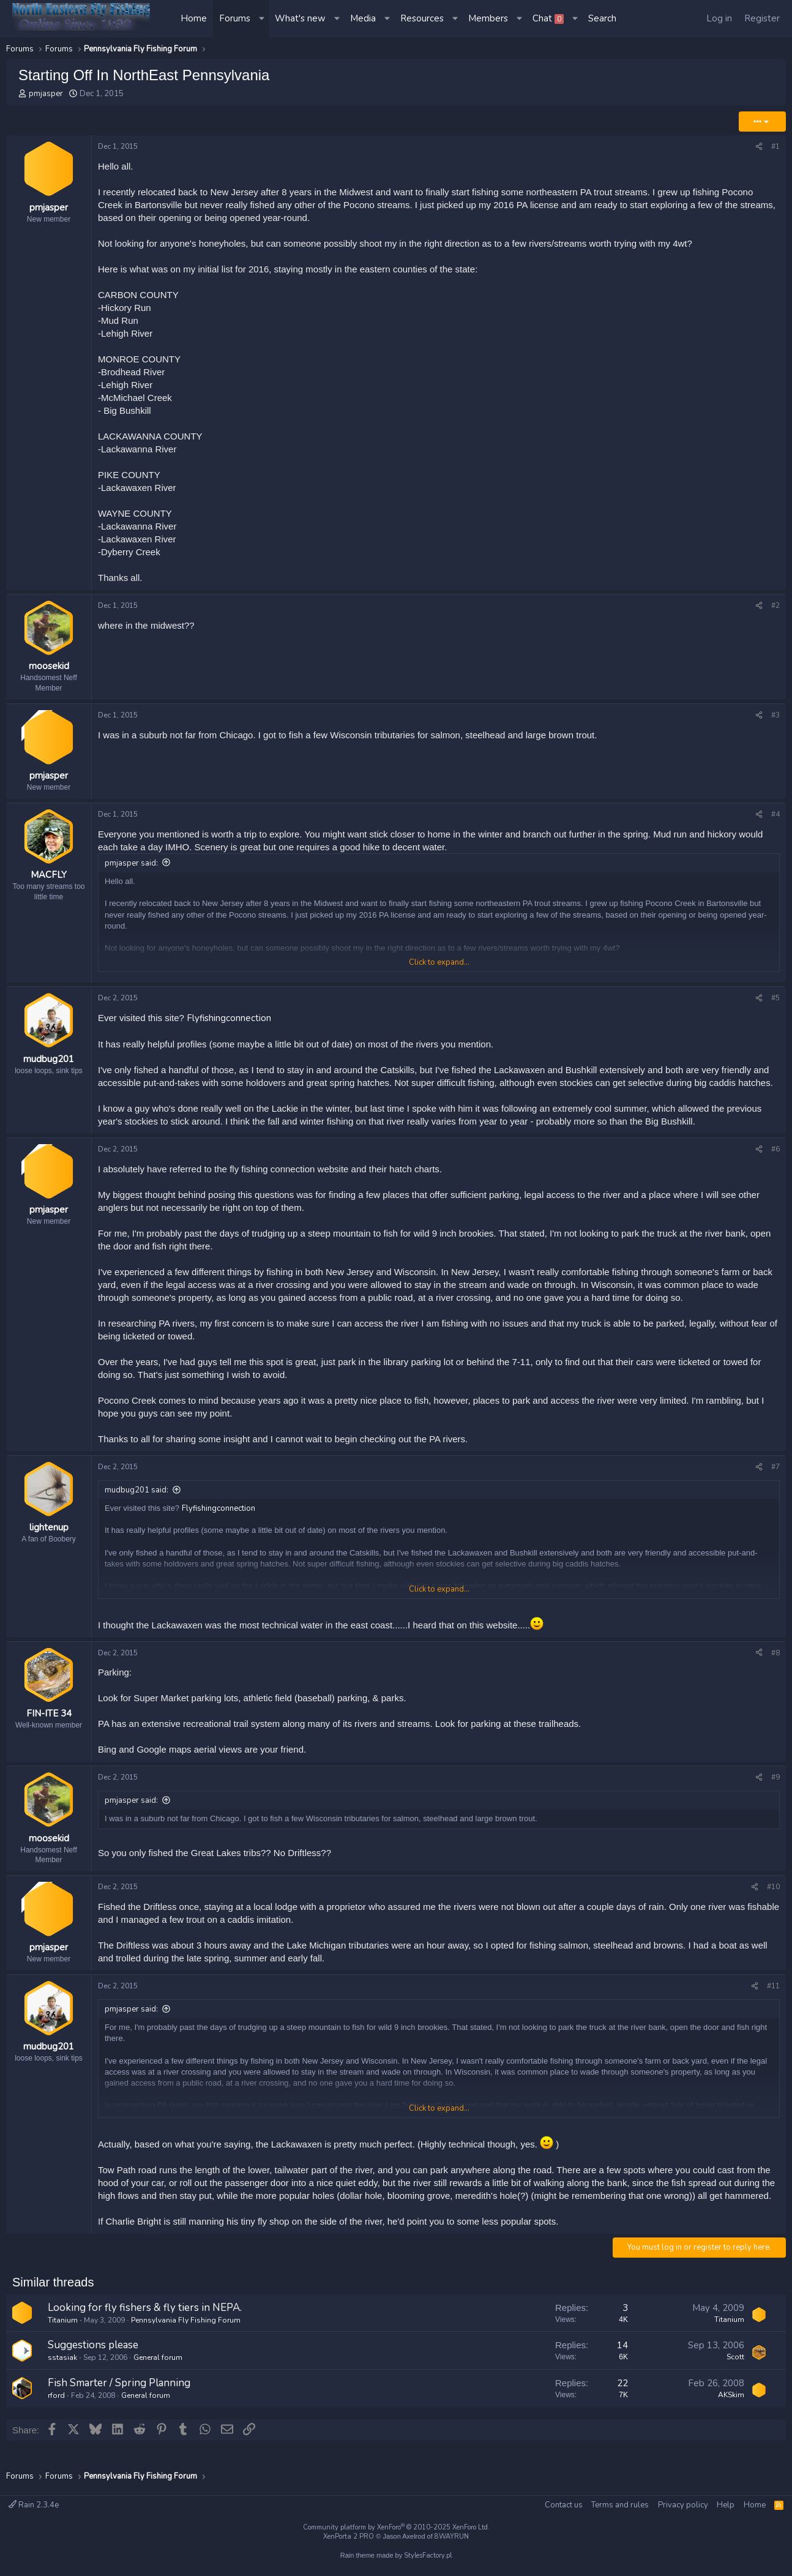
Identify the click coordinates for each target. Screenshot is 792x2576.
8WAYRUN (452, 2536)
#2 (775, 605)
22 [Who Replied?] (622, 2401)
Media (363, 18)
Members (488, 18)
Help (725, 2504)
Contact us (564, 2504)
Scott (735, 2375)
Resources (422, 18)
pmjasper (46, 93)
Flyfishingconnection (229, 1027)
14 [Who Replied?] (622, 2363)
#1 (775, 146)
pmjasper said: (131, 871)
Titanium (63, 2338)
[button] (262, 18)
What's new (300, 18)
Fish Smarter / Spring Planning (119, 2401)
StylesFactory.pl (428, 2555)
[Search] (602, 18)
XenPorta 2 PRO (348, 2536)
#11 (773, 2004)
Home (194, 18)
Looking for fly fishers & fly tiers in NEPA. (145, 2325)
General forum (157, 2375)
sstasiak (62, 2375)
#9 (775, 1786)
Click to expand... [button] (439, 970)
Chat (548, 18)
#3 (775, 719)
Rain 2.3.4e (34, 2504)
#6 (775, 1158)
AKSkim (731, 2412)
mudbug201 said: (136, 1499)
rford (56, 2413)
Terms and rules (620, 2504)
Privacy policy (683, 2504)
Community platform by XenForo (396, 2527)
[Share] (759, 147)
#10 (773, 1900)
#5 (775, 1007)
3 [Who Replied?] (625, 2326)
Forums (234, 18)
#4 (775, 823)
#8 (775, 1661)
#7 (775, 1476)
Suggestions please (93, 2363)
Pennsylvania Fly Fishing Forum (186, 2338)
